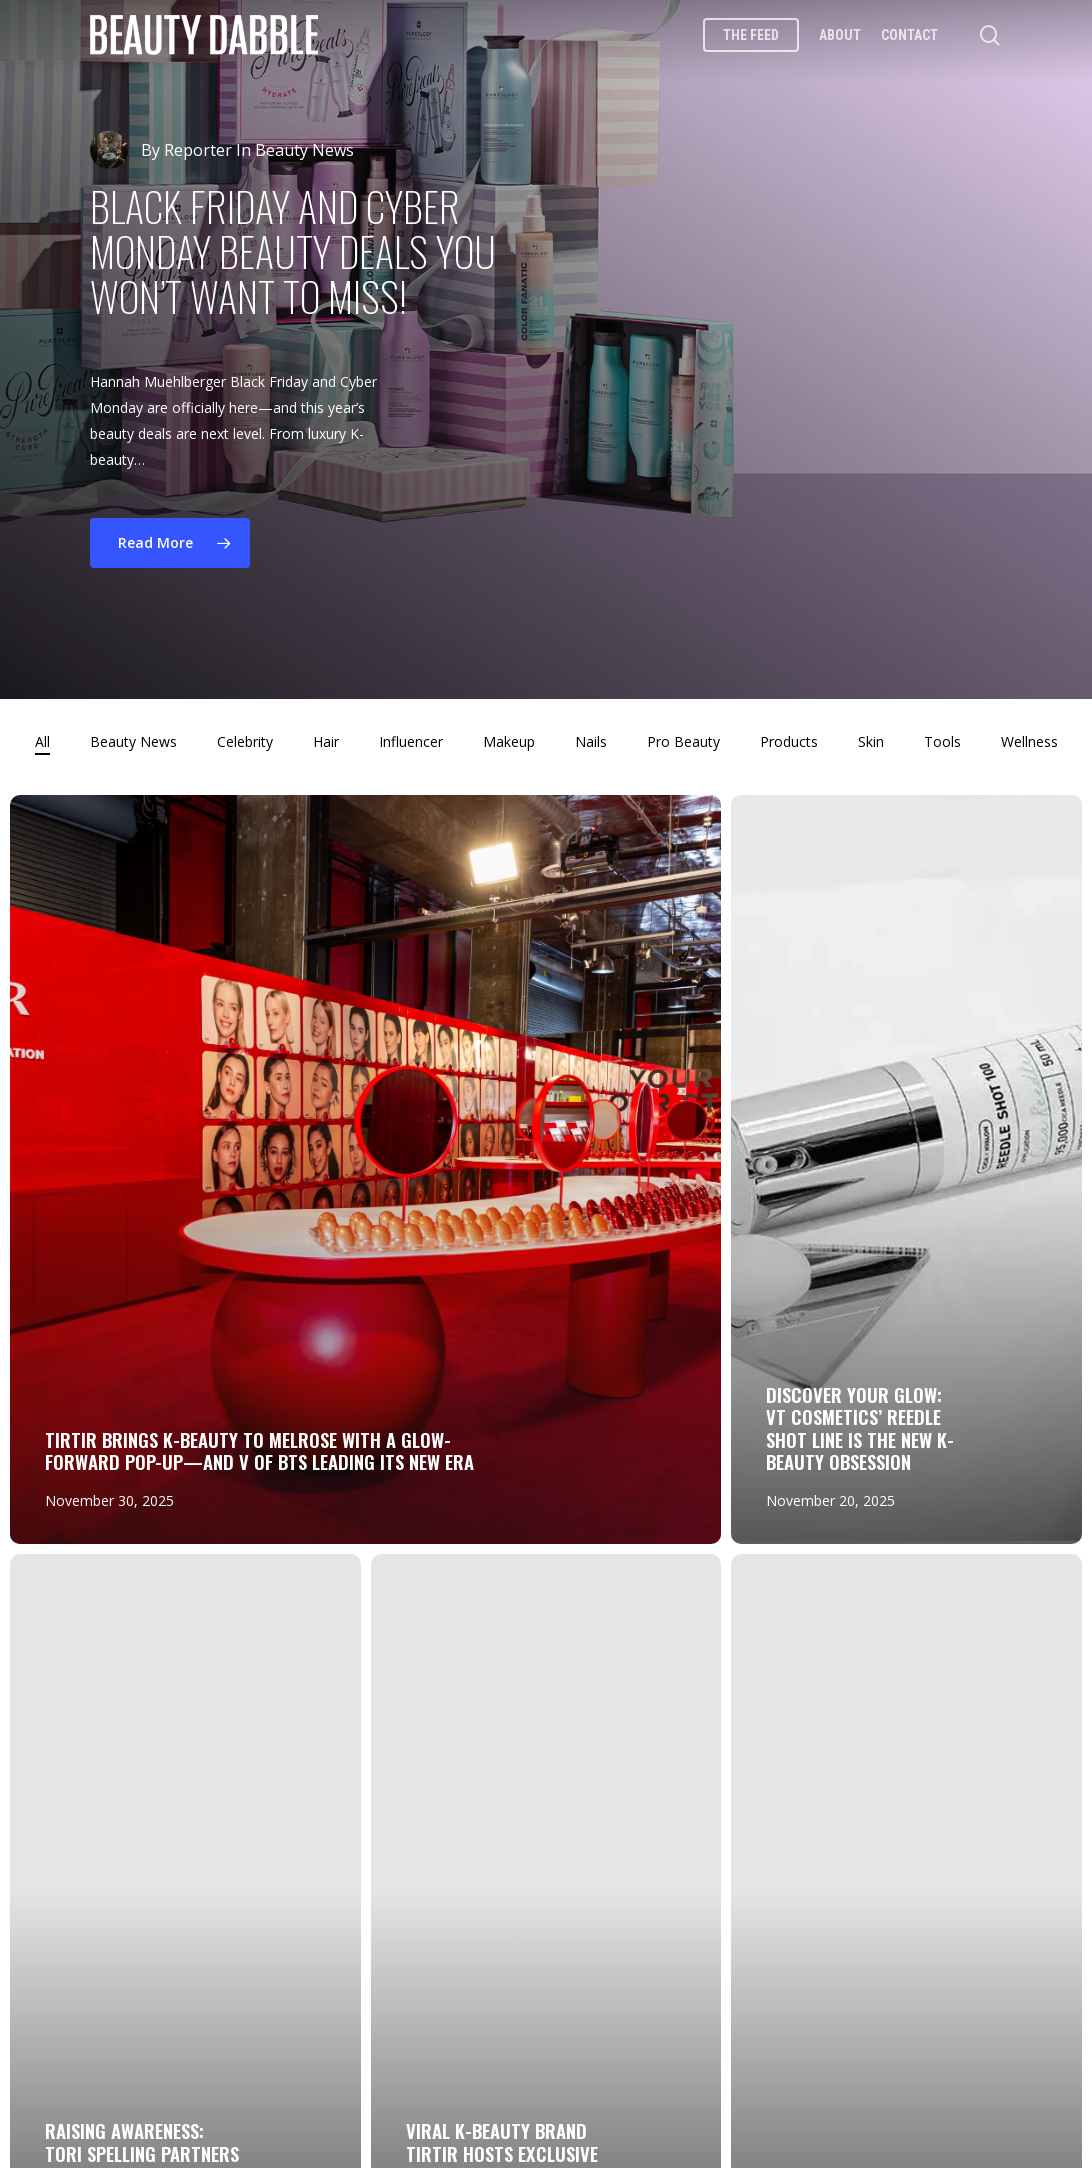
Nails (591, 741)
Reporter (198, 150)
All (42, 741)
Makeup (509, 741)
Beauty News (133, 741)
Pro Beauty (683, 741)
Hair (326, 741)
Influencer (411, 741)
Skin (871, 741)
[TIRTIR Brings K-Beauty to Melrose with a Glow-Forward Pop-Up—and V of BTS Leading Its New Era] (365, 1169)
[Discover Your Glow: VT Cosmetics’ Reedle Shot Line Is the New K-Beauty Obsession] (906, 1169)
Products (789, 741)
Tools (942, 741)
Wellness (1029, 741)
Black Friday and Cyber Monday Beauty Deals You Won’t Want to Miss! (293, 251)
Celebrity (245, 741)
